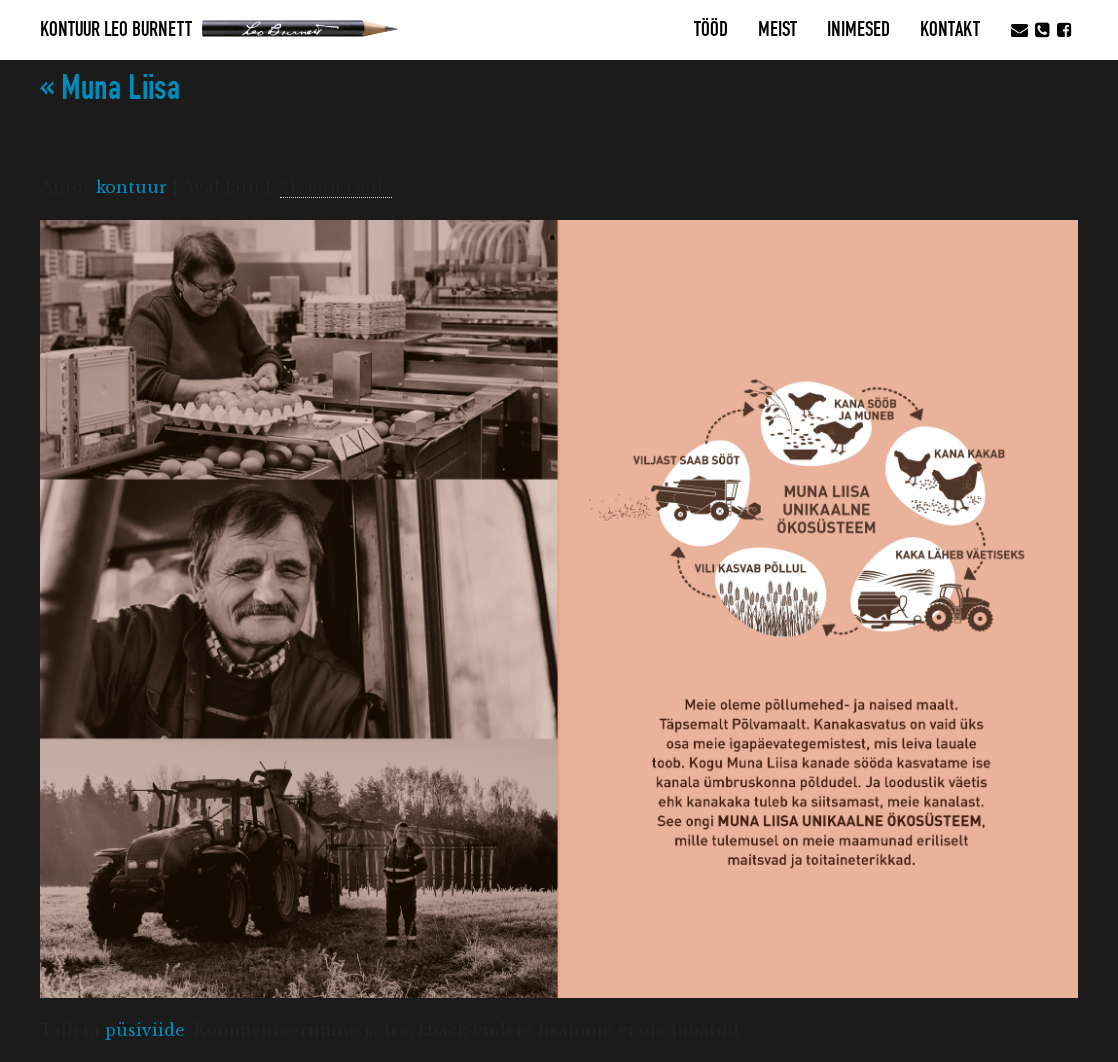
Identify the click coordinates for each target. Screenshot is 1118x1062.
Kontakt (950, 30)
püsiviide (145, 1030)
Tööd (711, 30)
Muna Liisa (110, 88)
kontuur (131, 187)
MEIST (777, 30)
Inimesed (858, 30)
